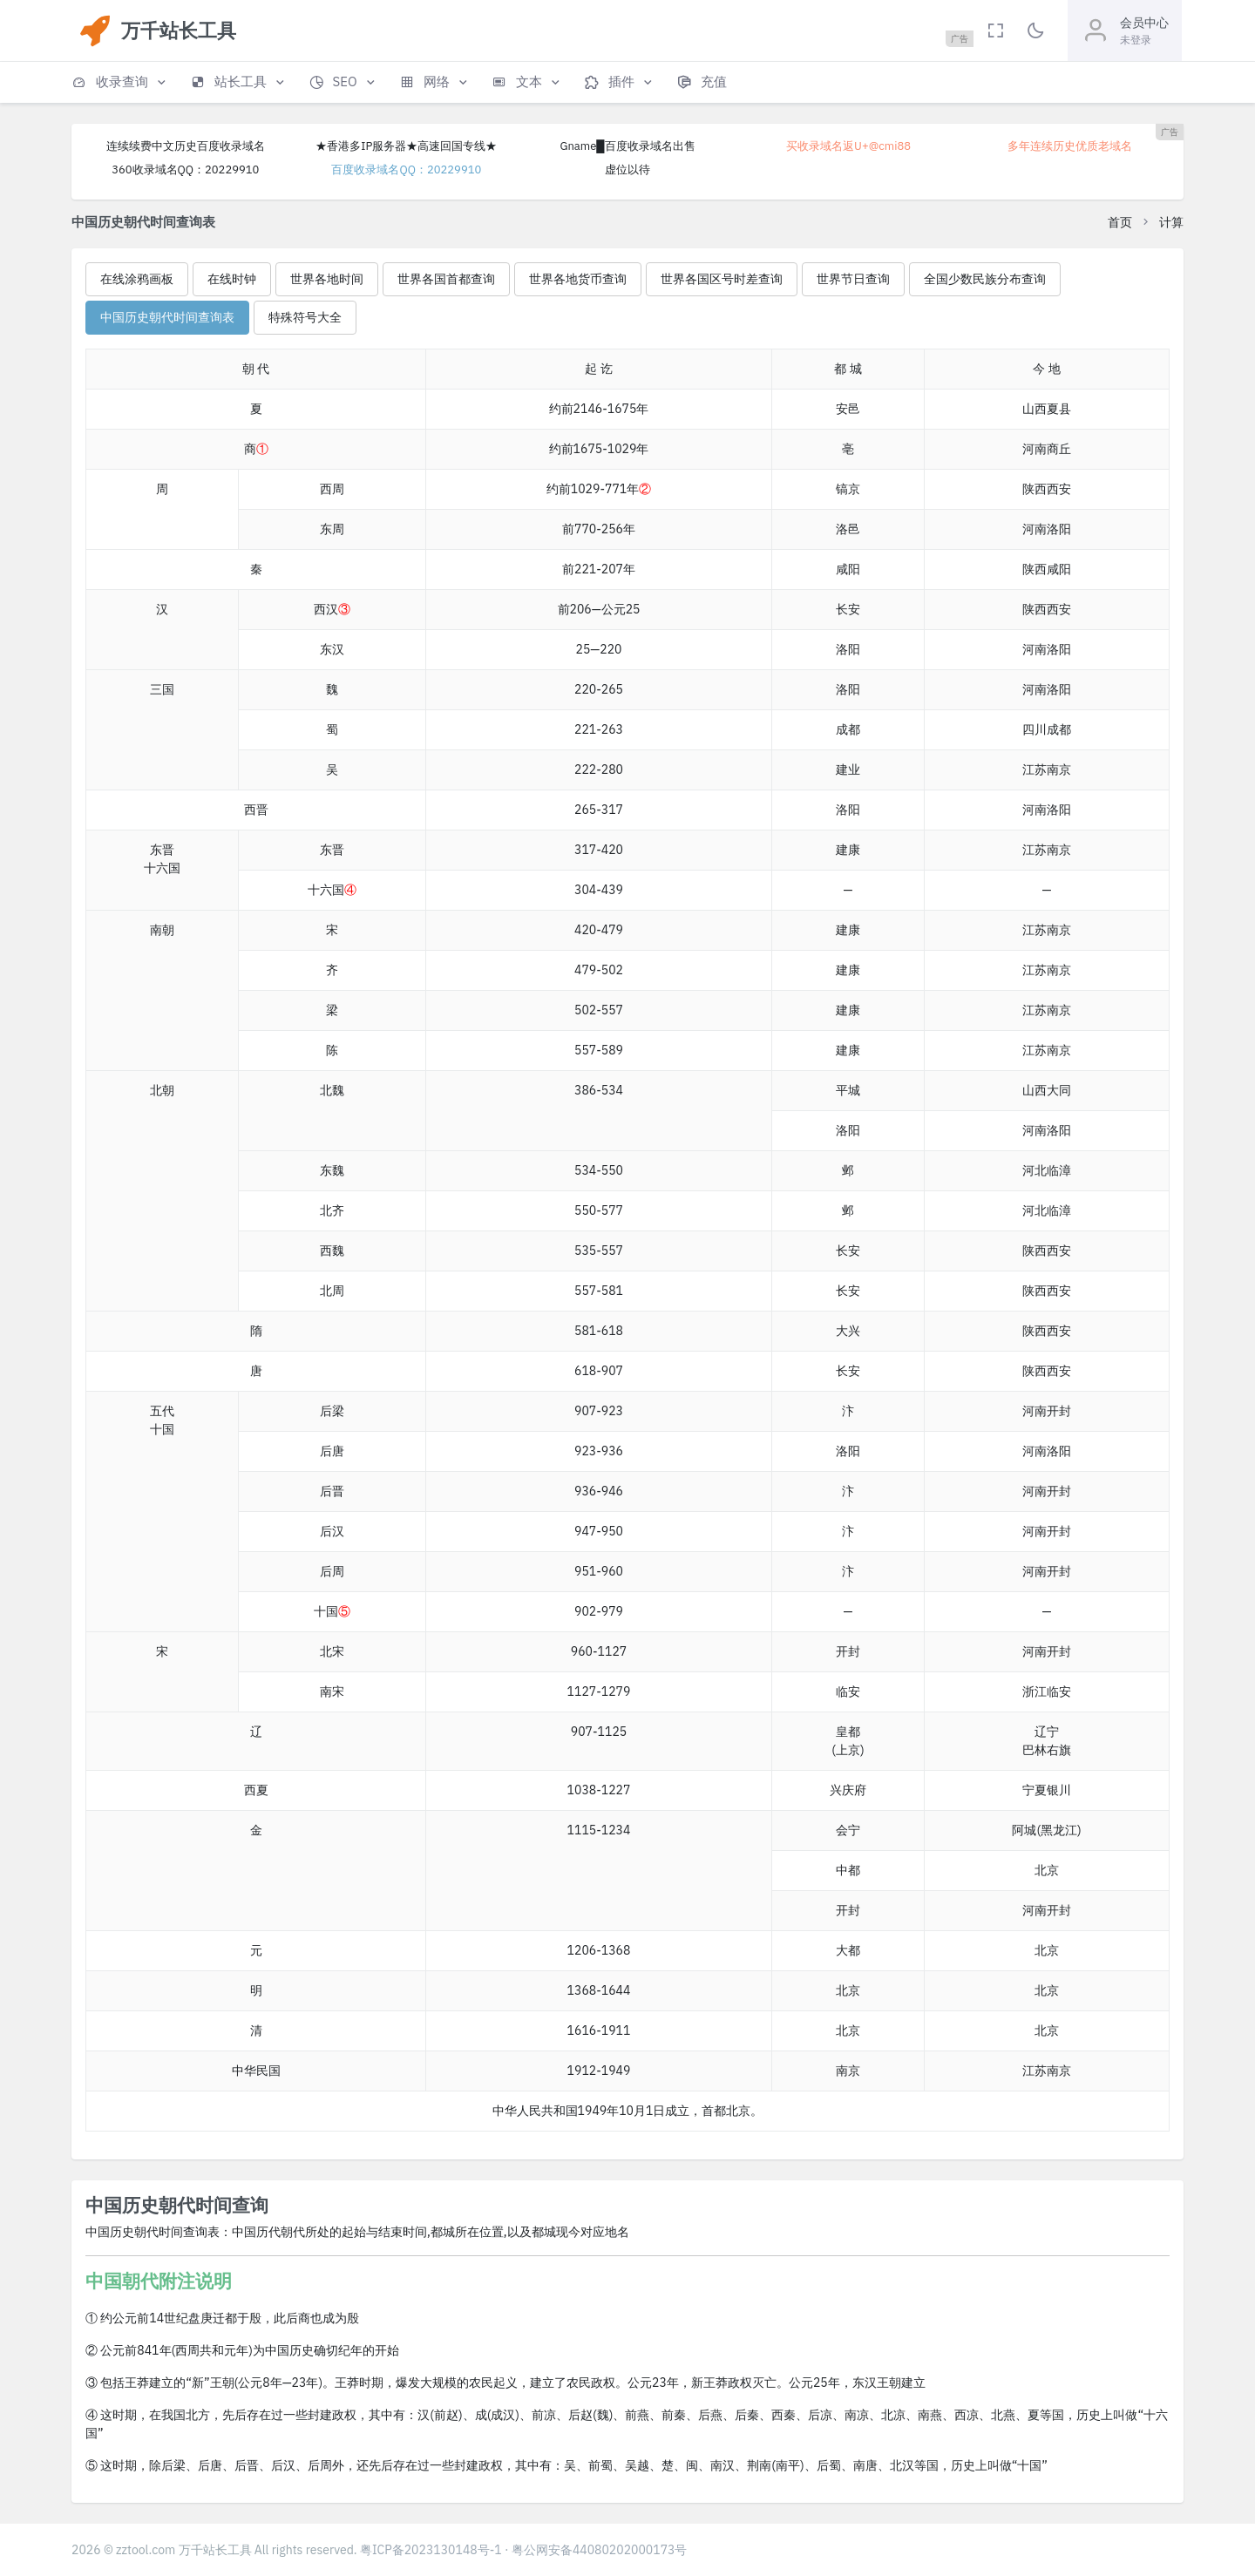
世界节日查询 (853, 279)
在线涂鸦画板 (136, 279)
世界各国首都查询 (446, 279)
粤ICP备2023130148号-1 (431, 2550)
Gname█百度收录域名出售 (627, 146)
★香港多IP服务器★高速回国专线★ (406, 146)
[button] (120, 82)
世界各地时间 (326, 279)
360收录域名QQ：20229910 (185, 169)
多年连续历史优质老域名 (1069, 146)
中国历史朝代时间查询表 (167, 317)
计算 (1171, 222)
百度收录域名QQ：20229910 (406, 169)
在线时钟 (231, 279)
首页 (1120, 222)
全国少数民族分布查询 (985, 279)
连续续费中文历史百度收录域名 (185, 146)
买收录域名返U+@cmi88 (848, 146)
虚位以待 (627, 169)
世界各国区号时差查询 (722, 279)
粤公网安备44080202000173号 (600, 2550)
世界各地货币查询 (578, 279)
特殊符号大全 (305, 317)
